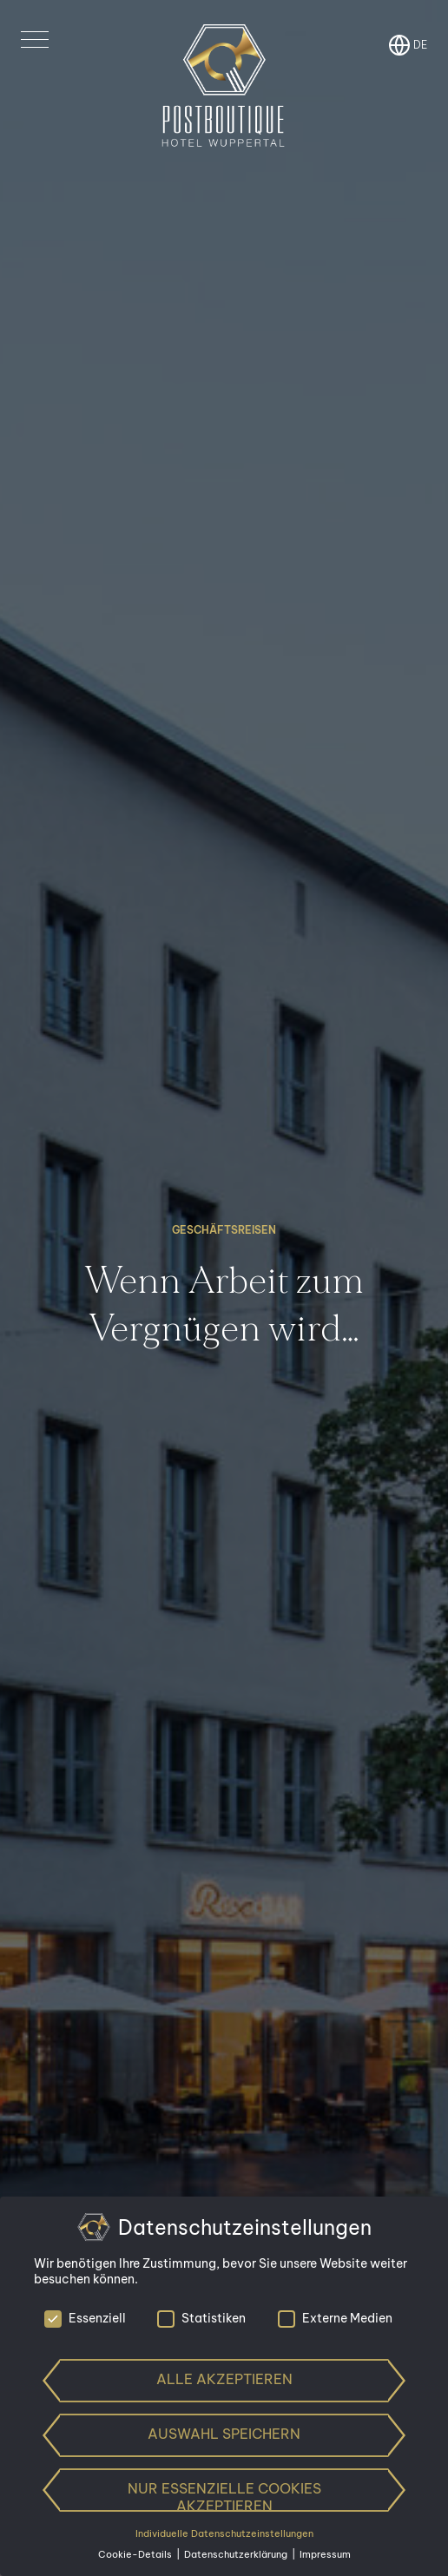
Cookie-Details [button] (136, 2554)
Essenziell (85, 2318)
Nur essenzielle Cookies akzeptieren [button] (224, 2496)
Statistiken (201, 2318)
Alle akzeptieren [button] (224, 2379)
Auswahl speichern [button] (224, 2433)
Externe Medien (335, 2318)
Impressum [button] (325, 2554)
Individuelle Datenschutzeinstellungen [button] (224, 2533)
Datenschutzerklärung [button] (237, 2554)
